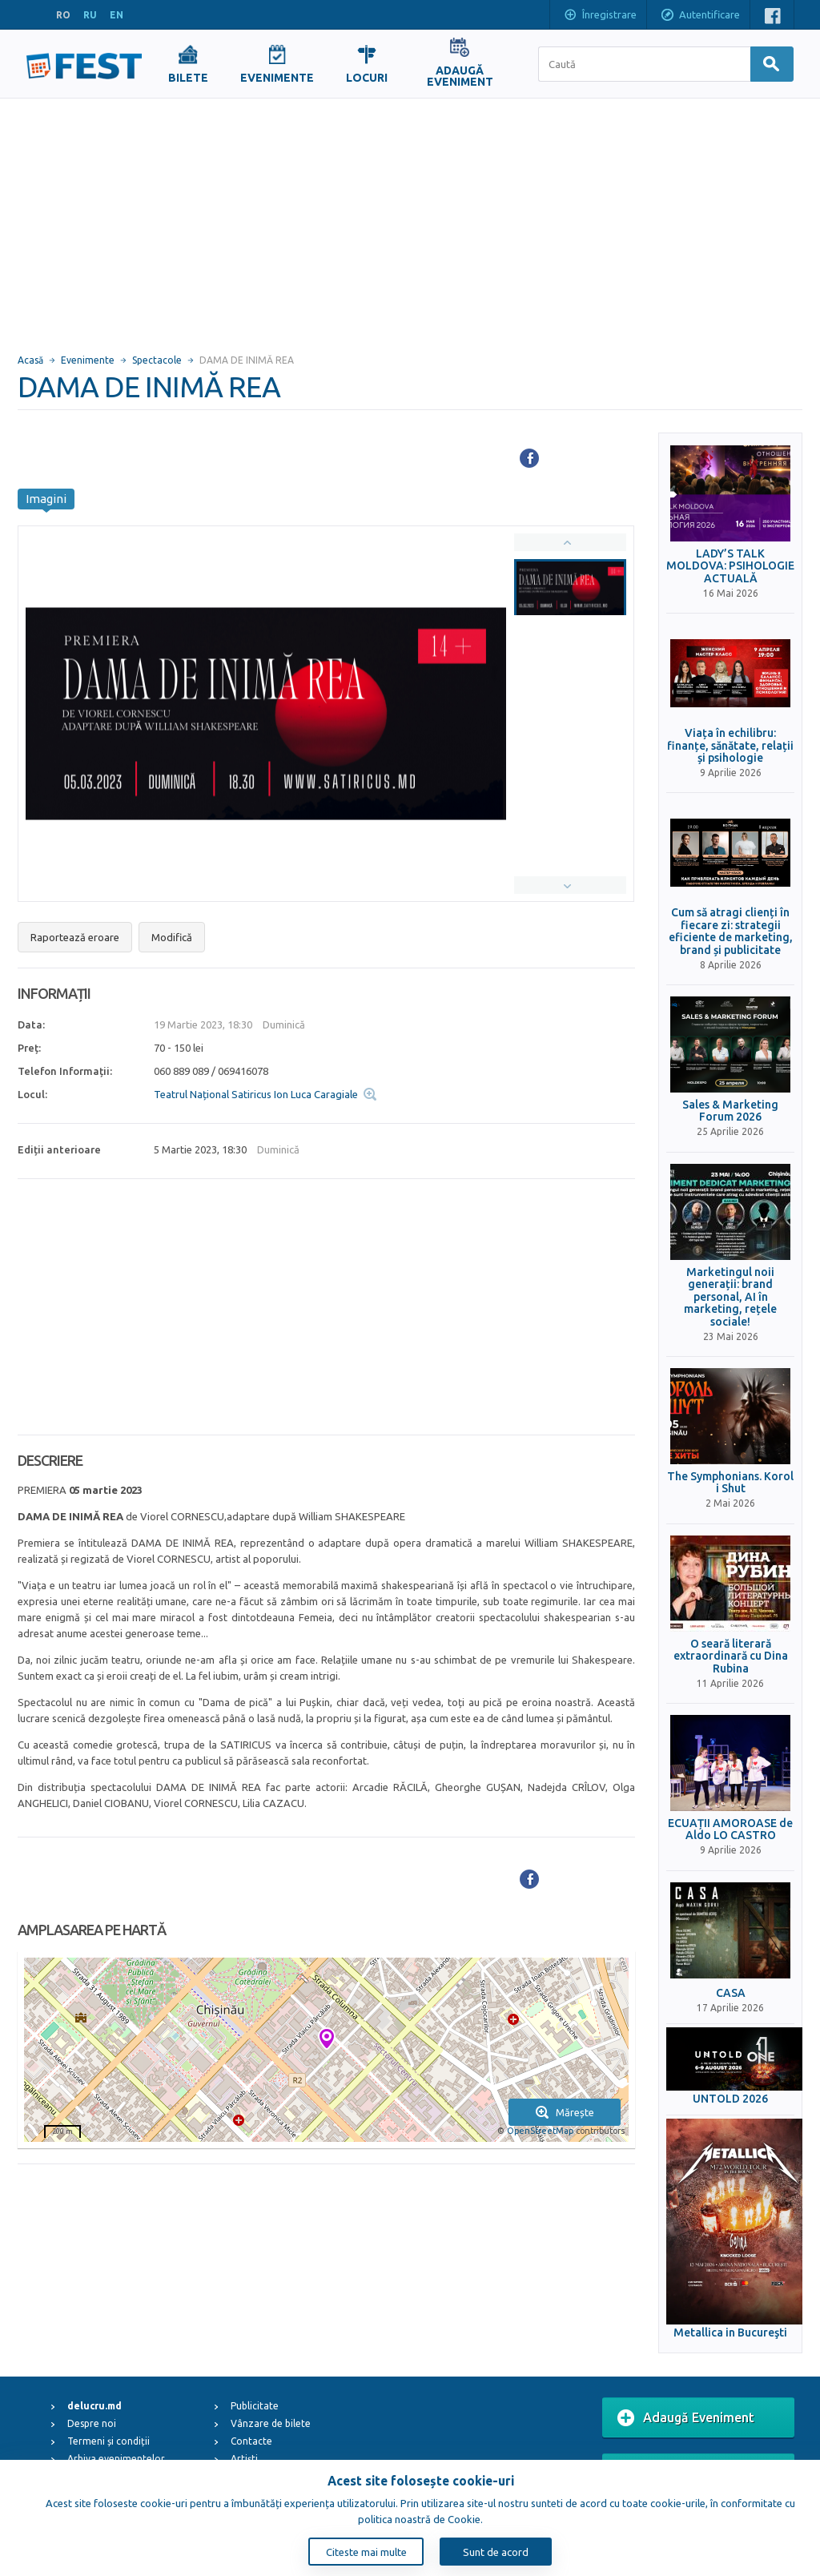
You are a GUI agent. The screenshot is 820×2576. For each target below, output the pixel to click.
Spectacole (157, 360)
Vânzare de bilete (271, 2423)
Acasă (30, 360)
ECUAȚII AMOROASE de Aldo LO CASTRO (730, 1829)
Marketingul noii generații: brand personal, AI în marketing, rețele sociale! (730, 1297)
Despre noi (91, 2423)
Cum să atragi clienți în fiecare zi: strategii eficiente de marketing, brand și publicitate (731, 931)
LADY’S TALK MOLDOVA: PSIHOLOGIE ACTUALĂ (730, 566)
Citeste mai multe (366, 2552)
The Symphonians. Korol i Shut (730, 1483)
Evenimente (88, 360)
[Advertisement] (410, 219)
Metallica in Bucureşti (730, 2333)
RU (90, 15)
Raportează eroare (74, 937)
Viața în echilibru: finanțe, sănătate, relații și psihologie (730, 745)
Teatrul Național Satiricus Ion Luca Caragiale (256, 1094)
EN (116, 15)
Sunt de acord (496, 2552)
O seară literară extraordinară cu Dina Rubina (730, 1656)
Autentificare (700, 16)
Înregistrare (600, 16)
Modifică (171, 937)
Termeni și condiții (108, 2441)
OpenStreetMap (540, 2130)
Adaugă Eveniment (685, 2418)
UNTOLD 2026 (730, 2099)
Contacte (251, 2441)
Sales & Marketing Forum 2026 (730, 1111)
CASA (731, 1993)
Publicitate (255, 2406)
